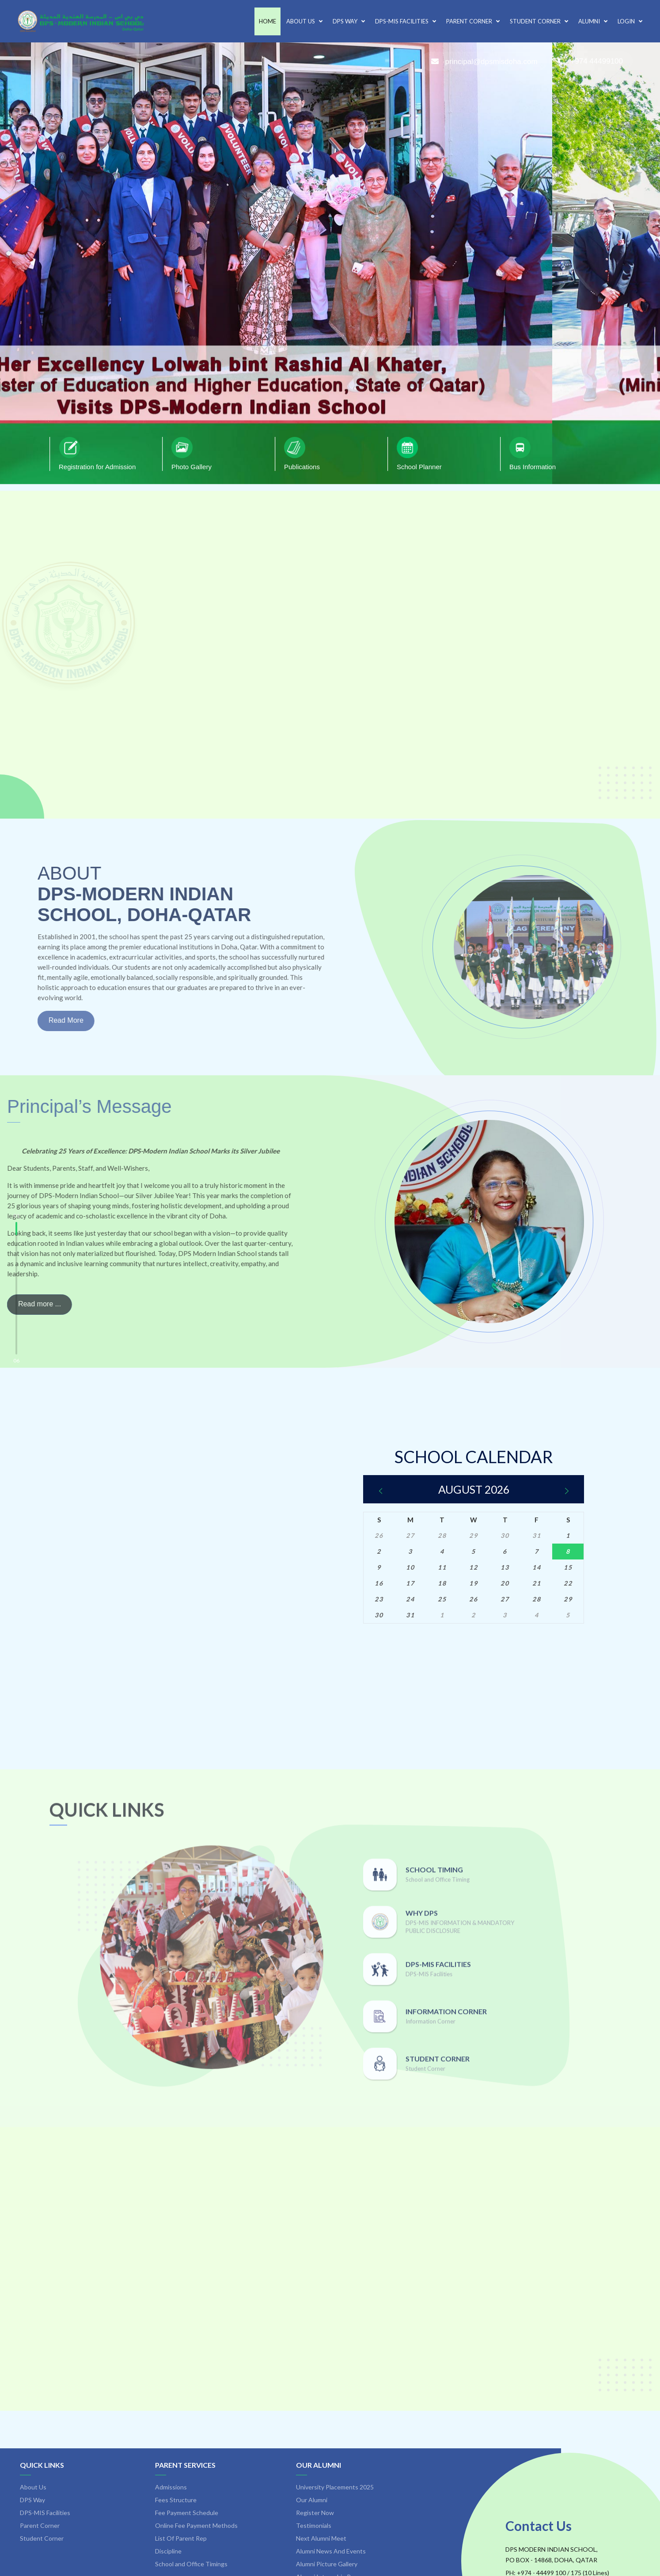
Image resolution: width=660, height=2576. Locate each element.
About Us (304, 21)
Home (267, 21)
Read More (34, 1020)
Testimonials (313, 2525)
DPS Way (349, 21)
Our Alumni (318, 2465)
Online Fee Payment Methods (196, 2525)
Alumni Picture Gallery (326, 2564)
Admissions (171, 2487)
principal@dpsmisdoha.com (484, 61)
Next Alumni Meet (321, 2538)
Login (630, 21)
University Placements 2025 (335, 2487)
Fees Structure (176, 2500)
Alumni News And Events (331, 2551)
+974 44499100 (590, 60)
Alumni (592, 21)
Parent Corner (473, 21)
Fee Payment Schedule (186, 2512)
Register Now (315, 2512)
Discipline (168, 2551)
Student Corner (539, 21)
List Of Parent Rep (181, 2538)
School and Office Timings (191, 2564)
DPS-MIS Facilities (405, 21)
